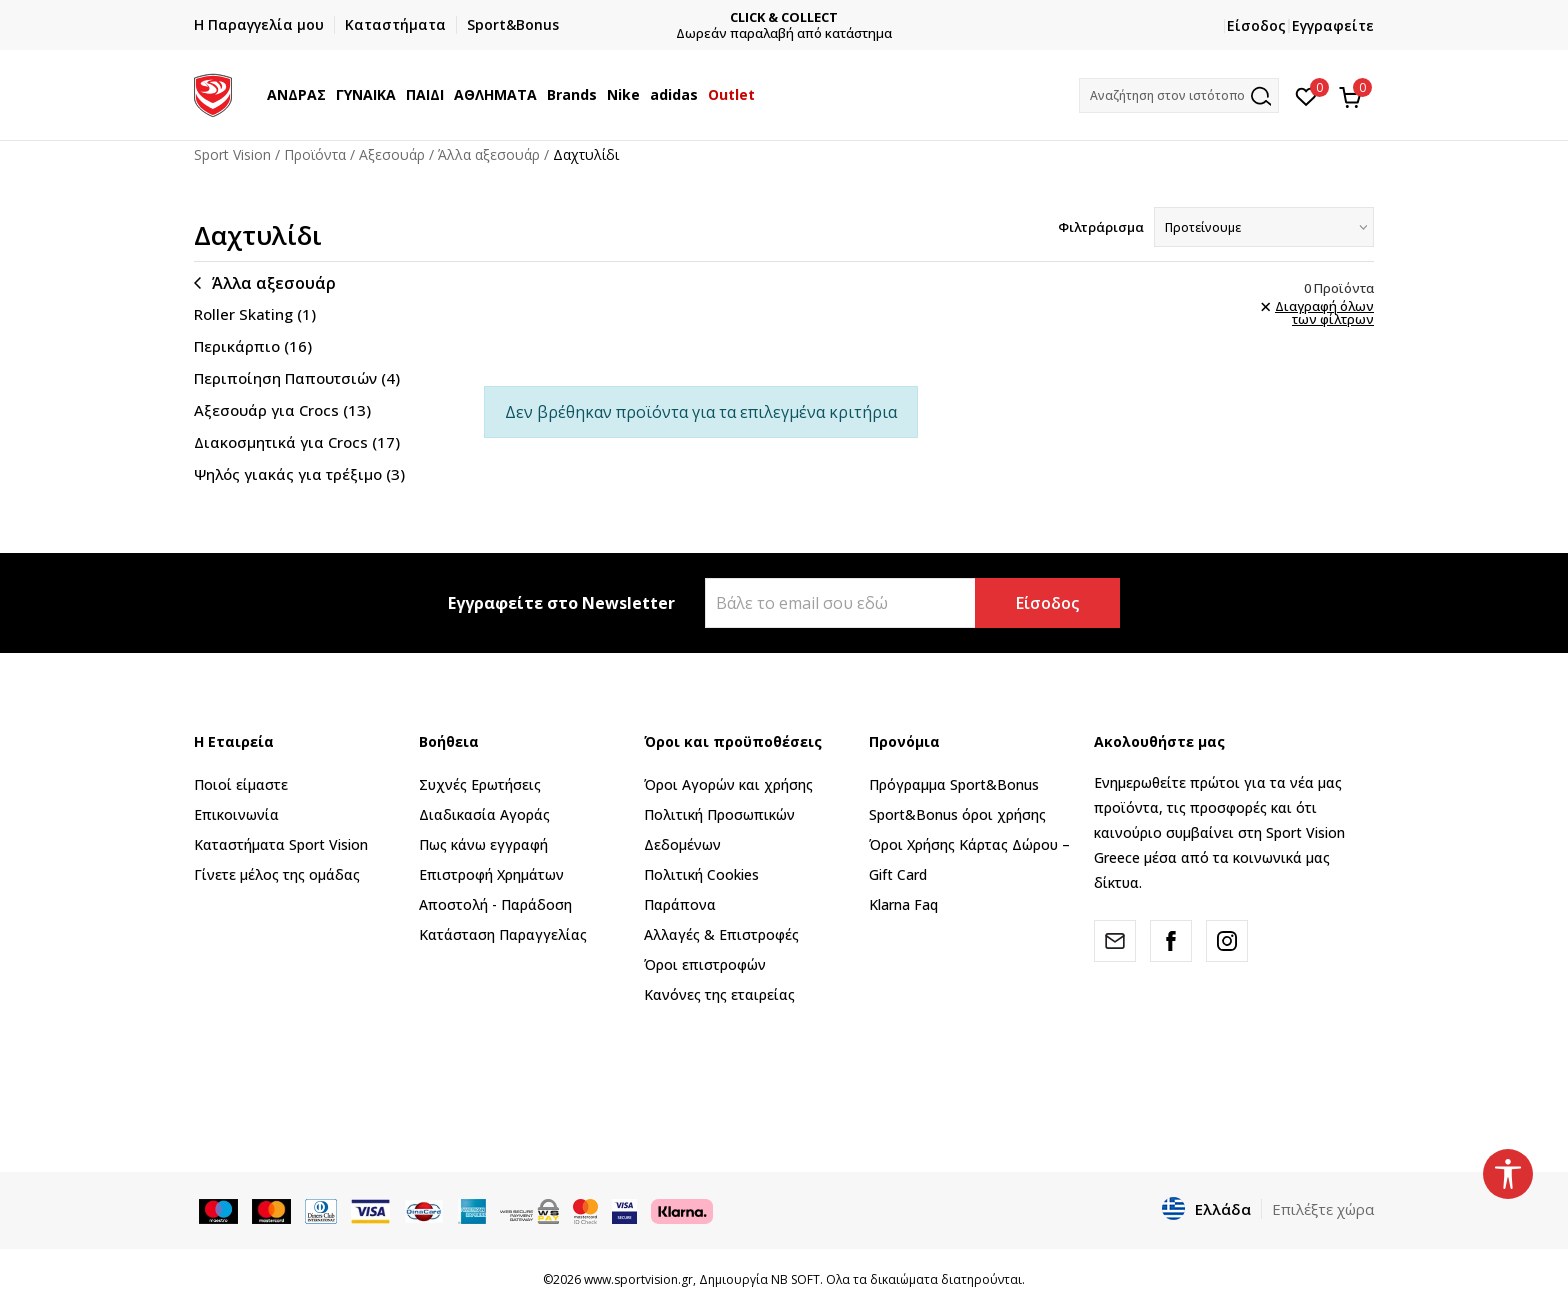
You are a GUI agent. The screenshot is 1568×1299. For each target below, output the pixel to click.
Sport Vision (232, 154)
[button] (1179, 95)
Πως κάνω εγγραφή (483, 844)
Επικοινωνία (236, 814)
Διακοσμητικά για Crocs (297, 442)
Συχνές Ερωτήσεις (480, 784)
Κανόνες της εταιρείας (719, 994)
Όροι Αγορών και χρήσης (728, 784)
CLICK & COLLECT (784, 17)
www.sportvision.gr (638, 1279)
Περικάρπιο (253, 346)
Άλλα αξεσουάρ (489, 154)
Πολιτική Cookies (701, 874)
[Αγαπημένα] (1306, 95)
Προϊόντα (315, 154)
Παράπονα (680, 904)
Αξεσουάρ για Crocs (282, 410)
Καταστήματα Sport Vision (281, 844)
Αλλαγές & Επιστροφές (721, 934)
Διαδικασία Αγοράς (484, 814)
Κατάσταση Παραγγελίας (503, 934)
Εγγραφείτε (1333, 25)
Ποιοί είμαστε (241, 784)
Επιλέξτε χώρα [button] (1323, 1209)
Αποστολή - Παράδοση (495, 904)
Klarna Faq (903, 904)
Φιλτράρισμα (1101, 227)
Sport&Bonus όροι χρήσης (957, 814)
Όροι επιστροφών (705, 964)
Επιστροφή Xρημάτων (491, 874)
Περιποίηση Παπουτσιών (297, 378)
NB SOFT (795, 1279)
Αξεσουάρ (392, 154)
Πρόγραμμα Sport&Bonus (954, 784)
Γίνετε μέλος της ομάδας (277, 874)
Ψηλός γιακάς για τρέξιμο (299, 474)
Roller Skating (255, 314)
